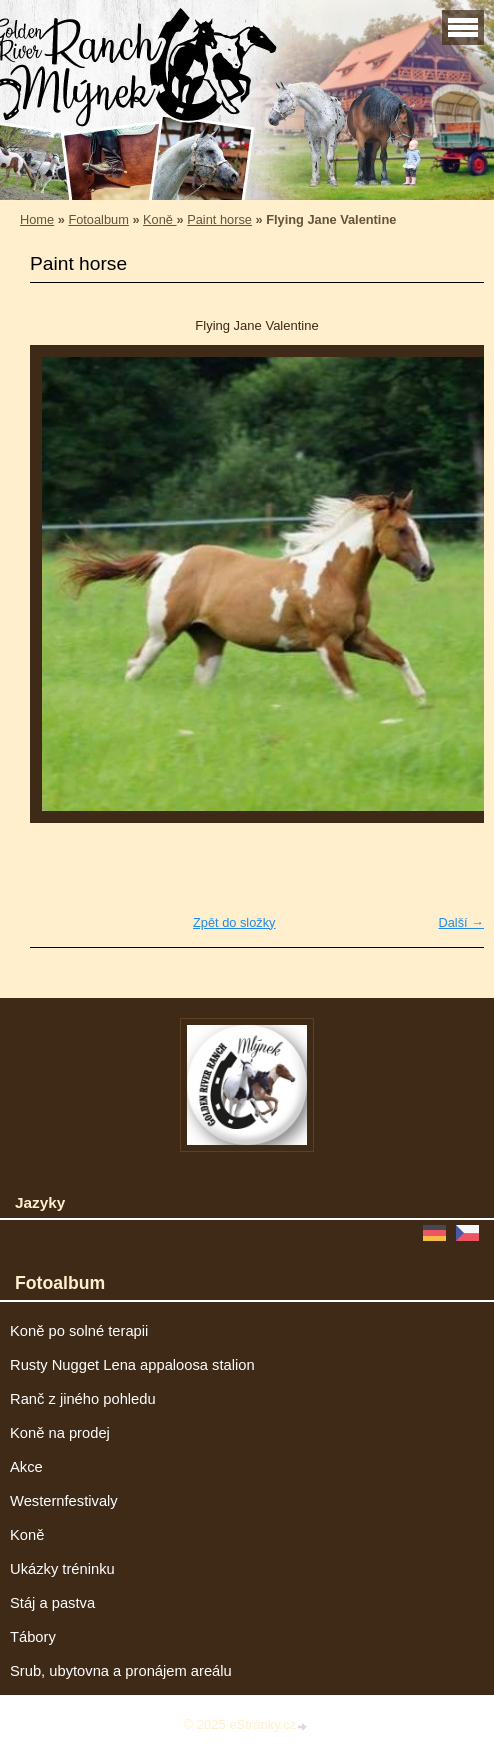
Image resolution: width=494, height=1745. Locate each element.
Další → (461, 922)
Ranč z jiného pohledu (83, 1399)
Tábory (33, 1637)
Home (37, 219)
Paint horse (219, 219)
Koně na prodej (60, 1433)
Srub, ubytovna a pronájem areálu (121, 1671)
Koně (159, 219)
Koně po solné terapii (79, 1331)
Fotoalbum (98, 219)
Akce (26, 1467)
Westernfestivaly (64, 1501)
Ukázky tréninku (62, 1569)
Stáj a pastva (52, 1603)
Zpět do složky (234, 922)
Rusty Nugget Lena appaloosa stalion (132, 1365)
